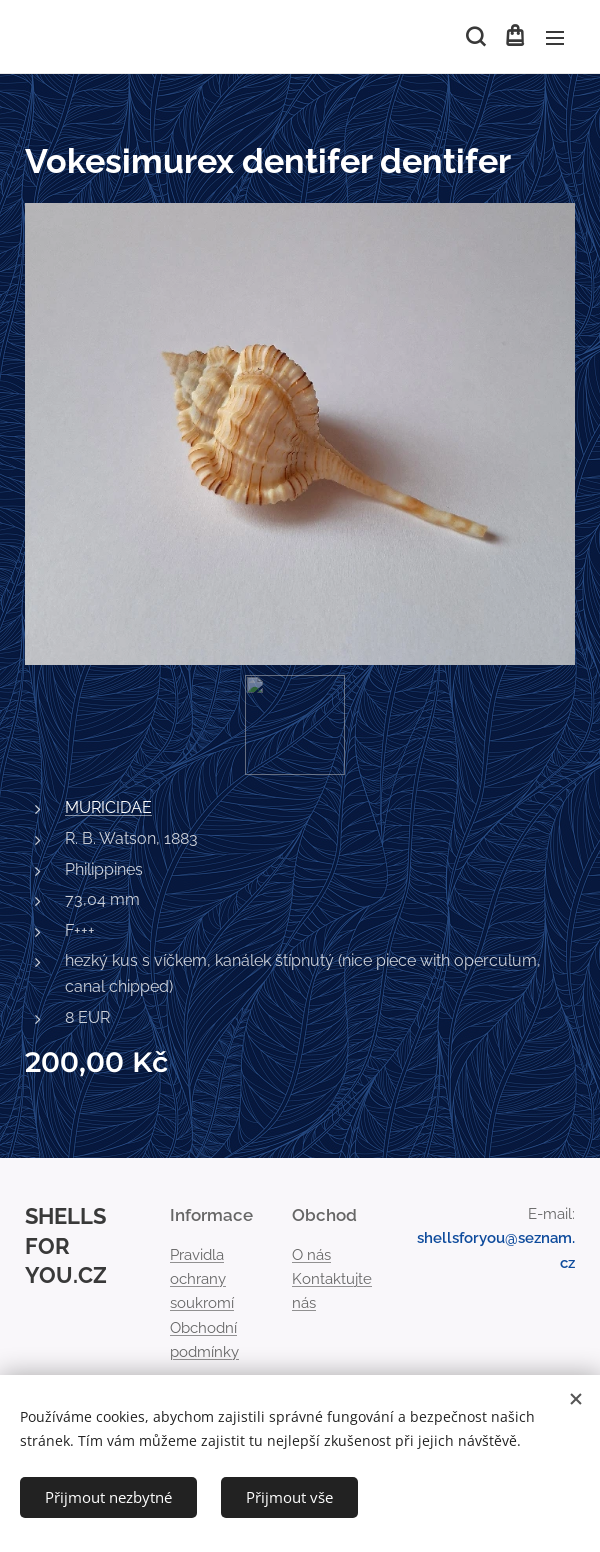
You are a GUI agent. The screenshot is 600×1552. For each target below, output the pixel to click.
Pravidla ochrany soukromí (202, 1279)
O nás (311, 1255)
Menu (555, 38)
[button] (474, 37)
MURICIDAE (108, 807)
